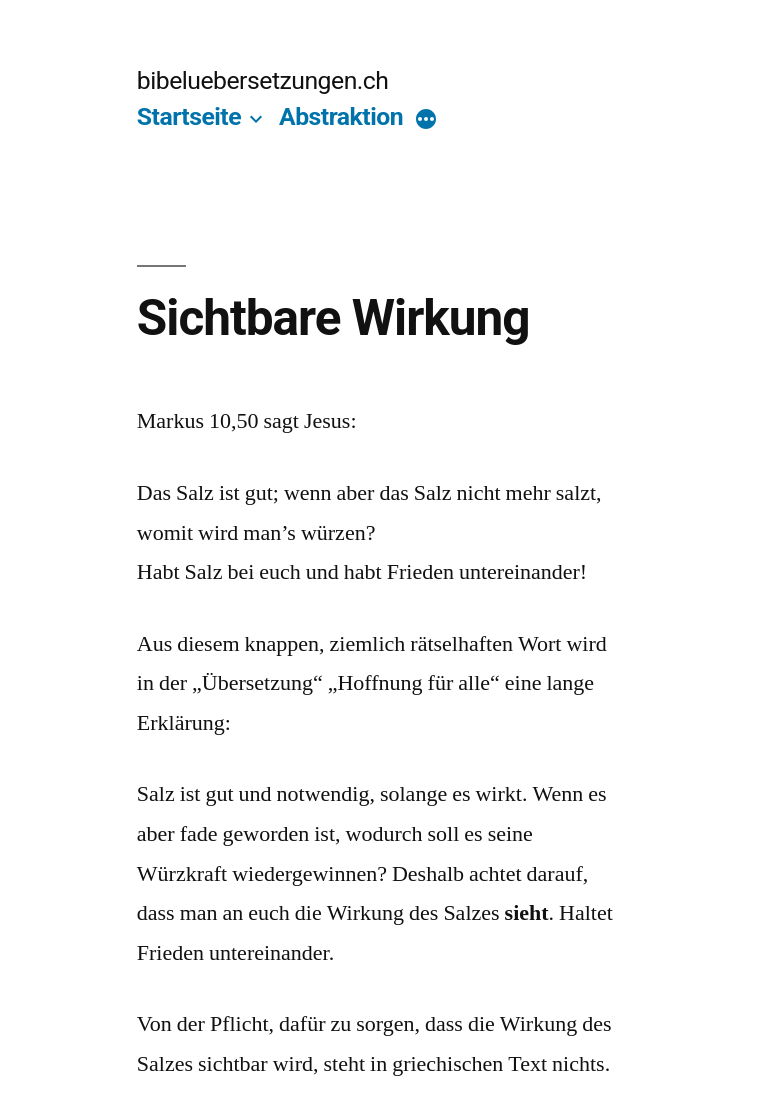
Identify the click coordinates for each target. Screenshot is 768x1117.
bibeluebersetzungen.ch (263, 80)
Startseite (189, 116)
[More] (426, 121)
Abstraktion (341, 116)
